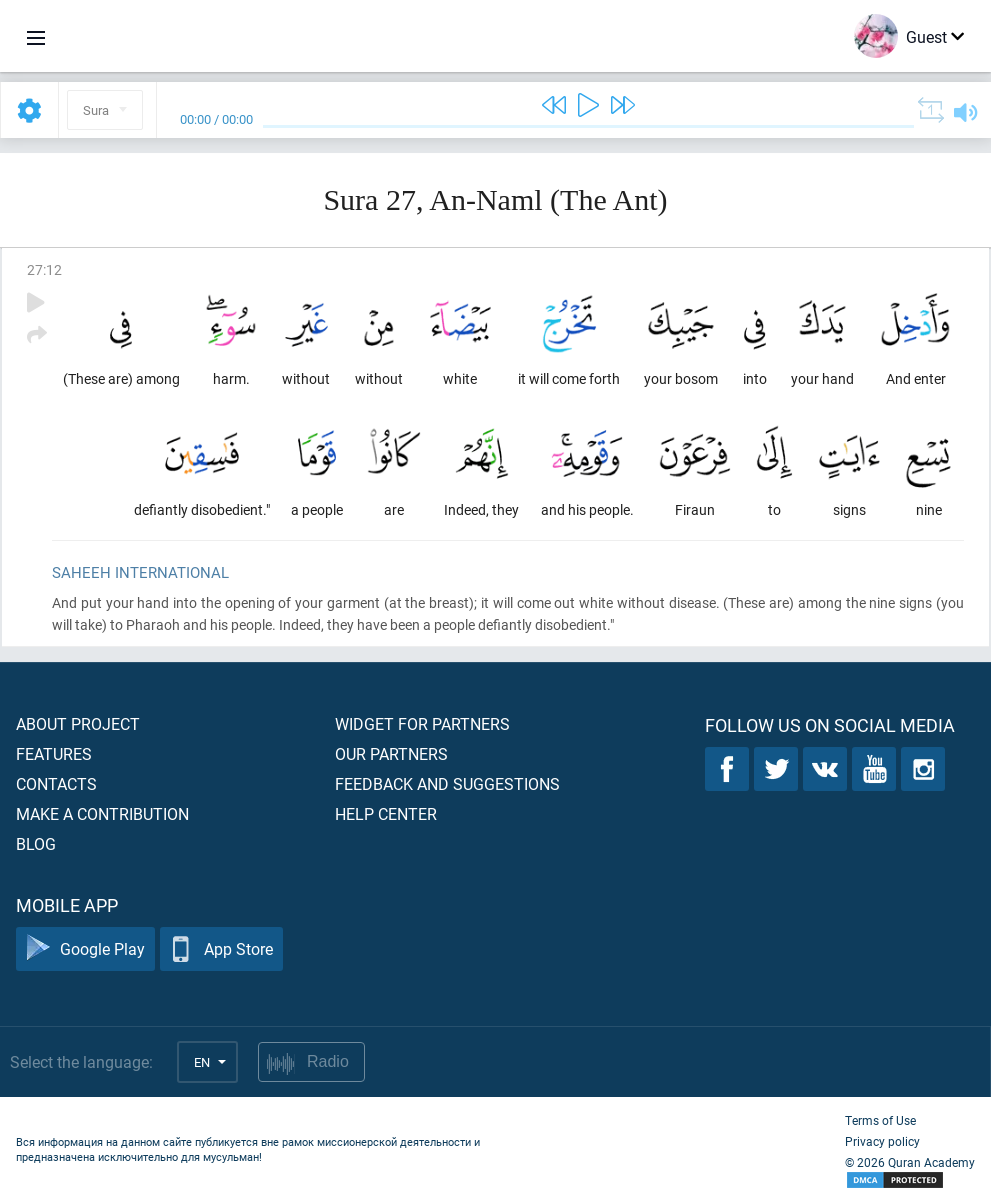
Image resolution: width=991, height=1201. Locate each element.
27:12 (44, 269)
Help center (386, 813)
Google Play (85, 949)
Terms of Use (880, 1120)
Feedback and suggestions (447, 783)
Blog (36, 843)
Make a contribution (102, 813)
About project (78, 723)
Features (54, 753)
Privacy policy (882, 1141)
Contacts (56, 783)
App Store (221, 949)
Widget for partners (422, 723)
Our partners (391, 753)
